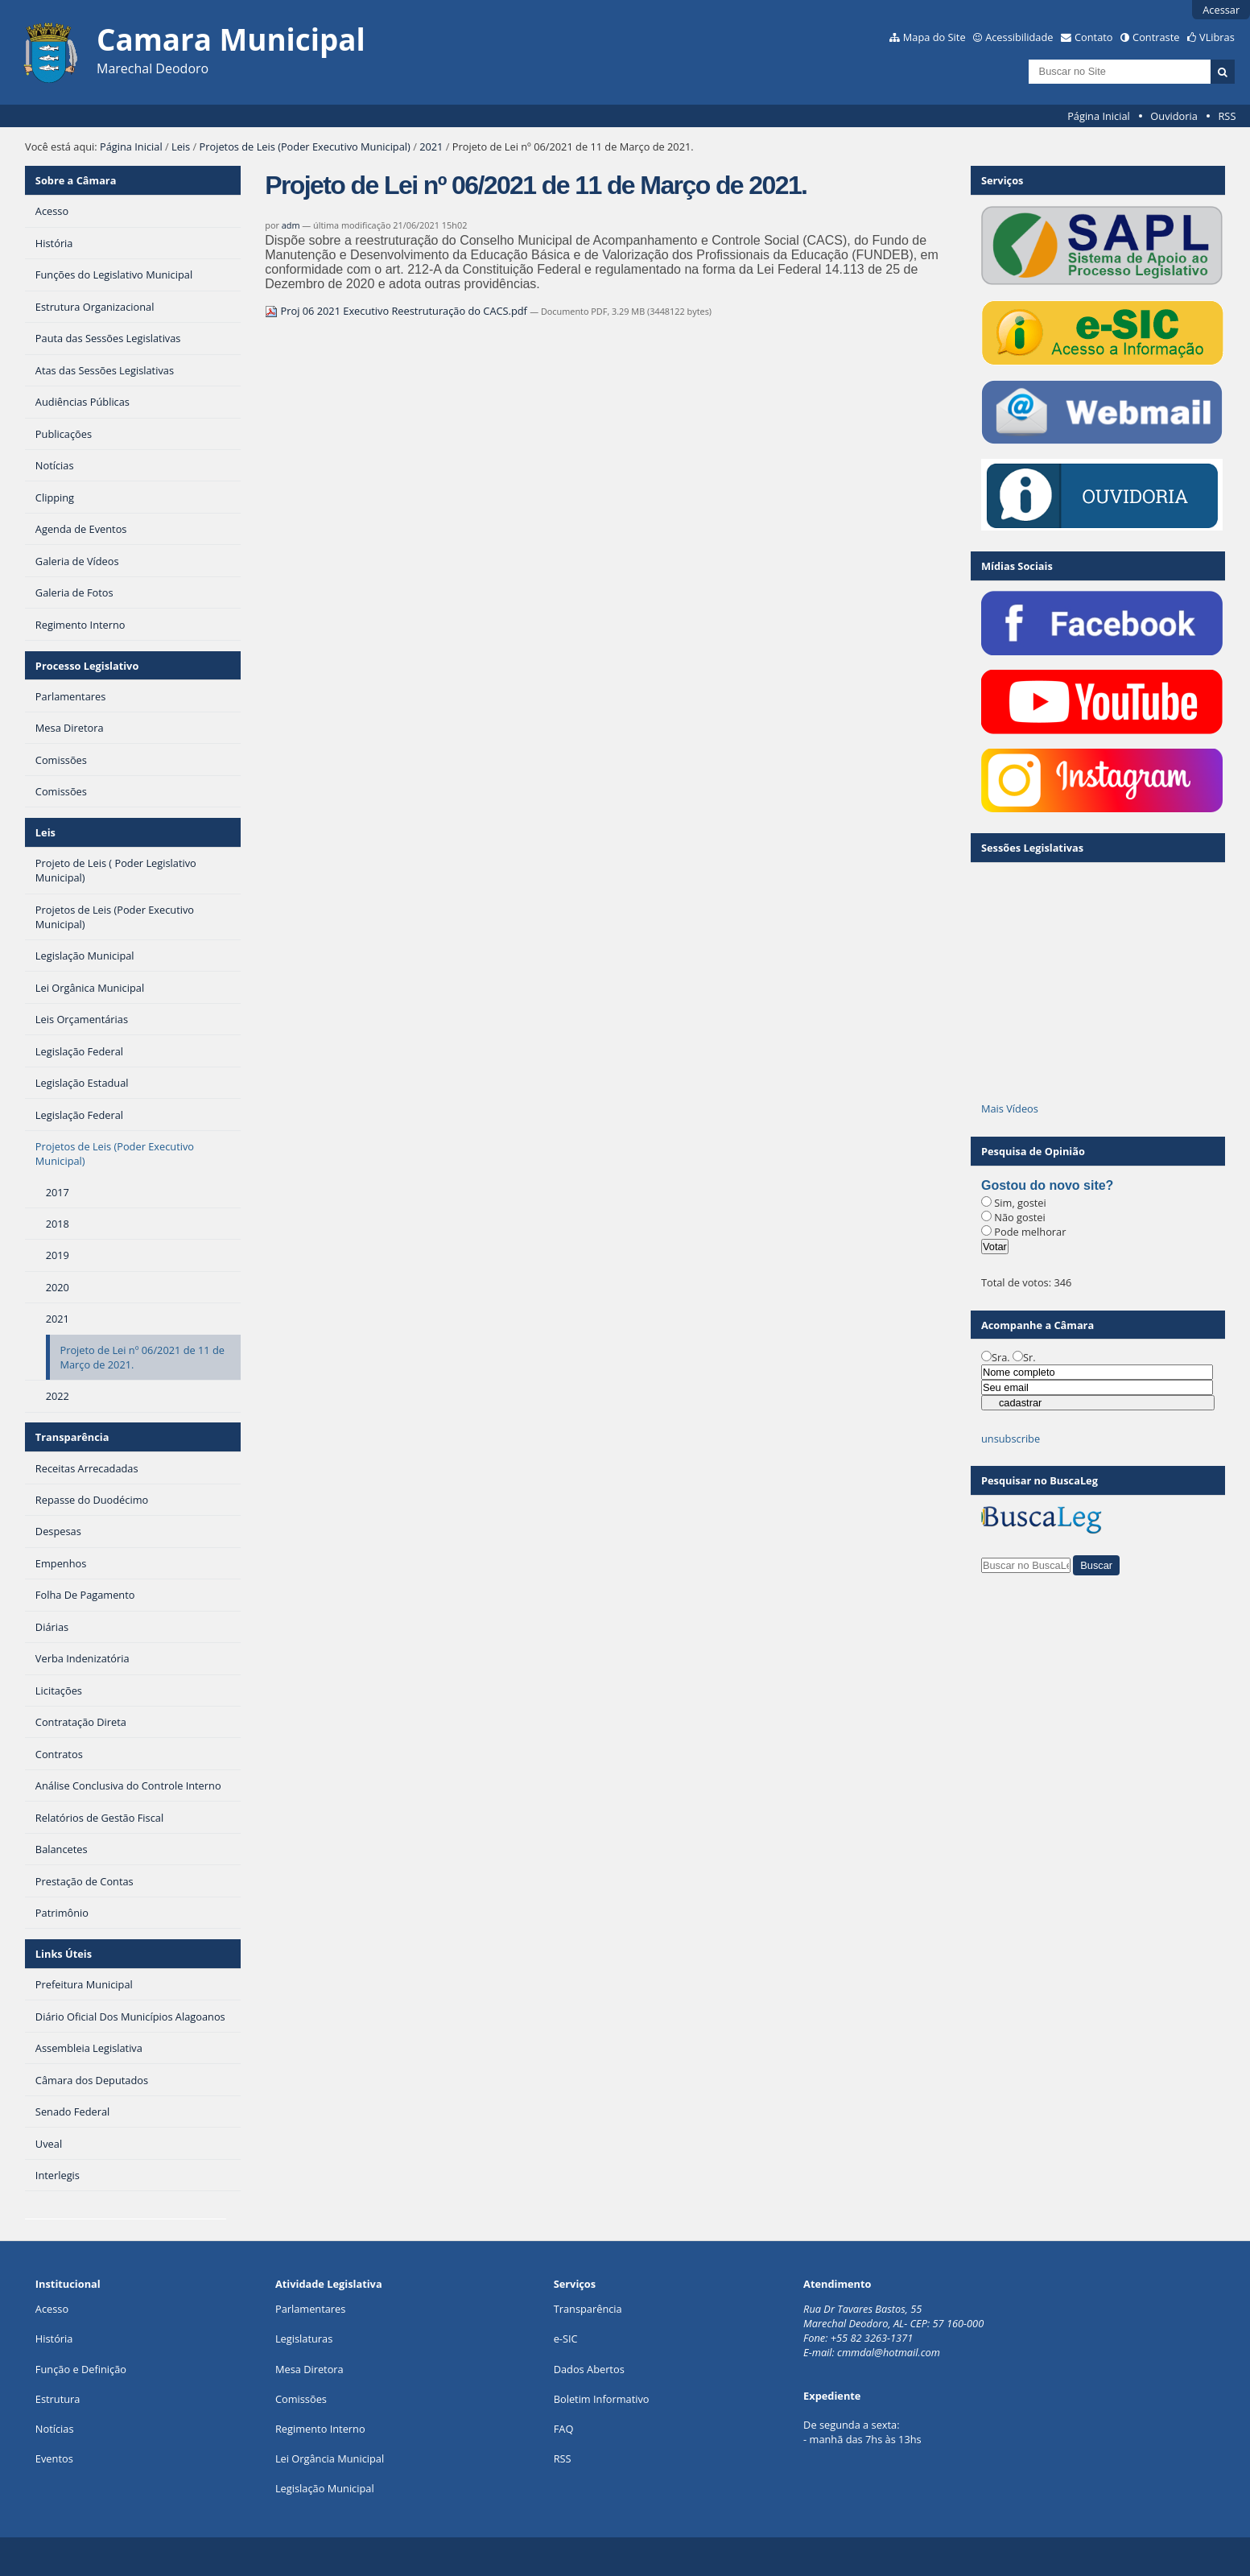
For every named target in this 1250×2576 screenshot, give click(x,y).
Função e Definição (80, 2369)
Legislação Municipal (324, 2488)
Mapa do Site (934, 37)
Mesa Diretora (309, 2369)
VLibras (1217, 37)
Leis (180, 146)
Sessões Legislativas (1032, 847)
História (54, 2338)
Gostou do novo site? (1047, 1185)
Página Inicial (1098, 116)
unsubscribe (1010, 1438)
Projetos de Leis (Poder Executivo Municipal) (305, 146)
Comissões (301, 2399)
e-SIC (566, 2338)
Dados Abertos (589, 2369)
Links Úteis (63, 1953)
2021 (431, 146)
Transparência (72, 1437)
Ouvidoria (1174, 116)
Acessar (1221, 9)
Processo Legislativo (86, 665)
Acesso (51, 2308)
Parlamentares (310, 2308)
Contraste (1155, 37)
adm (291, 225)
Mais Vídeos (1009, 1108)
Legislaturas (303, 2338)
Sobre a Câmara (76, 180)
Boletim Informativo (602, 2399)
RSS (1227, 116)
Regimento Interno (320, 2428)
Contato (1094, 37)
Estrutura (57, 2399)
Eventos (54, 2458)
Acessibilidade (1019, 37)
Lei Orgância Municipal (329, 2458)
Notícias (54, 2428)
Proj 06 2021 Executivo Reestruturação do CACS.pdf (397, 310)
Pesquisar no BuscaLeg (1039, 1480)
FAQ (564, 2428)
